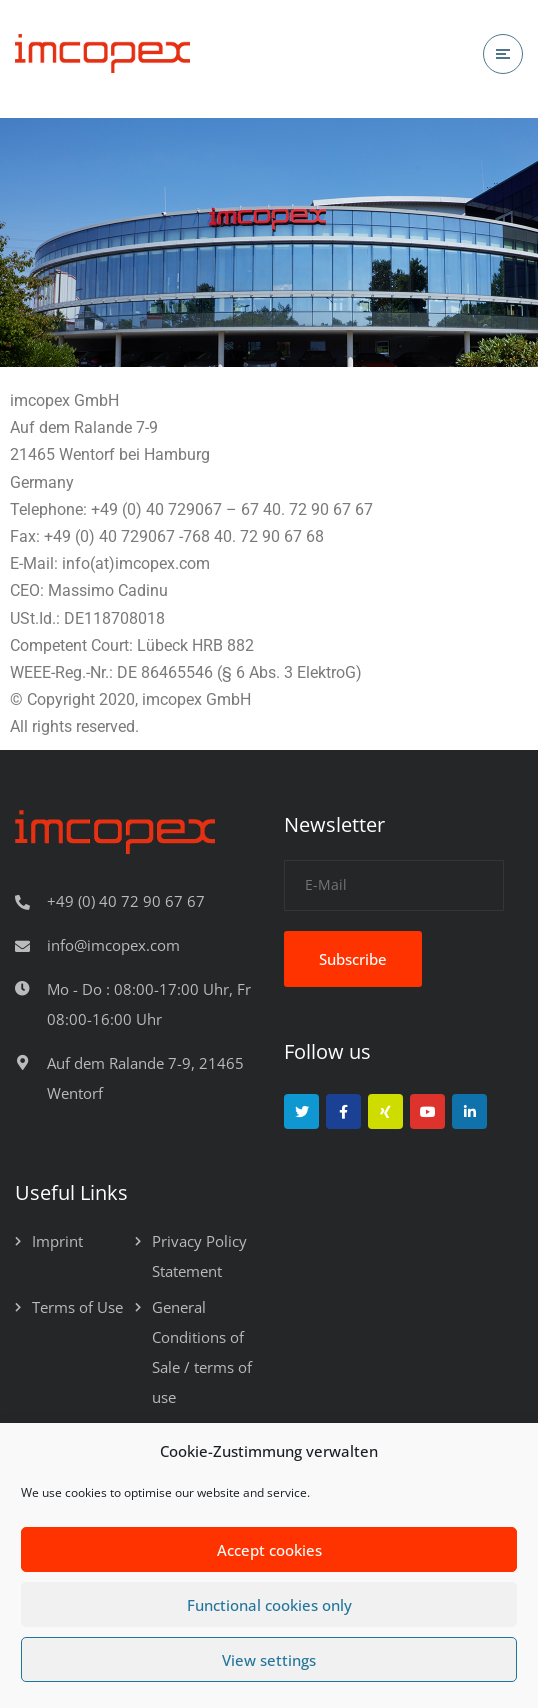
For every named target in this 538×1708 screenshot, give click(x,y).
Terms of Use (77, 1307)
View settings (269, 1660)
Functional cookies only (269, 1605)
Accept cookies (269, 1550)
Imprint (57, 1241)
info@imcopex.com (113, 945)
